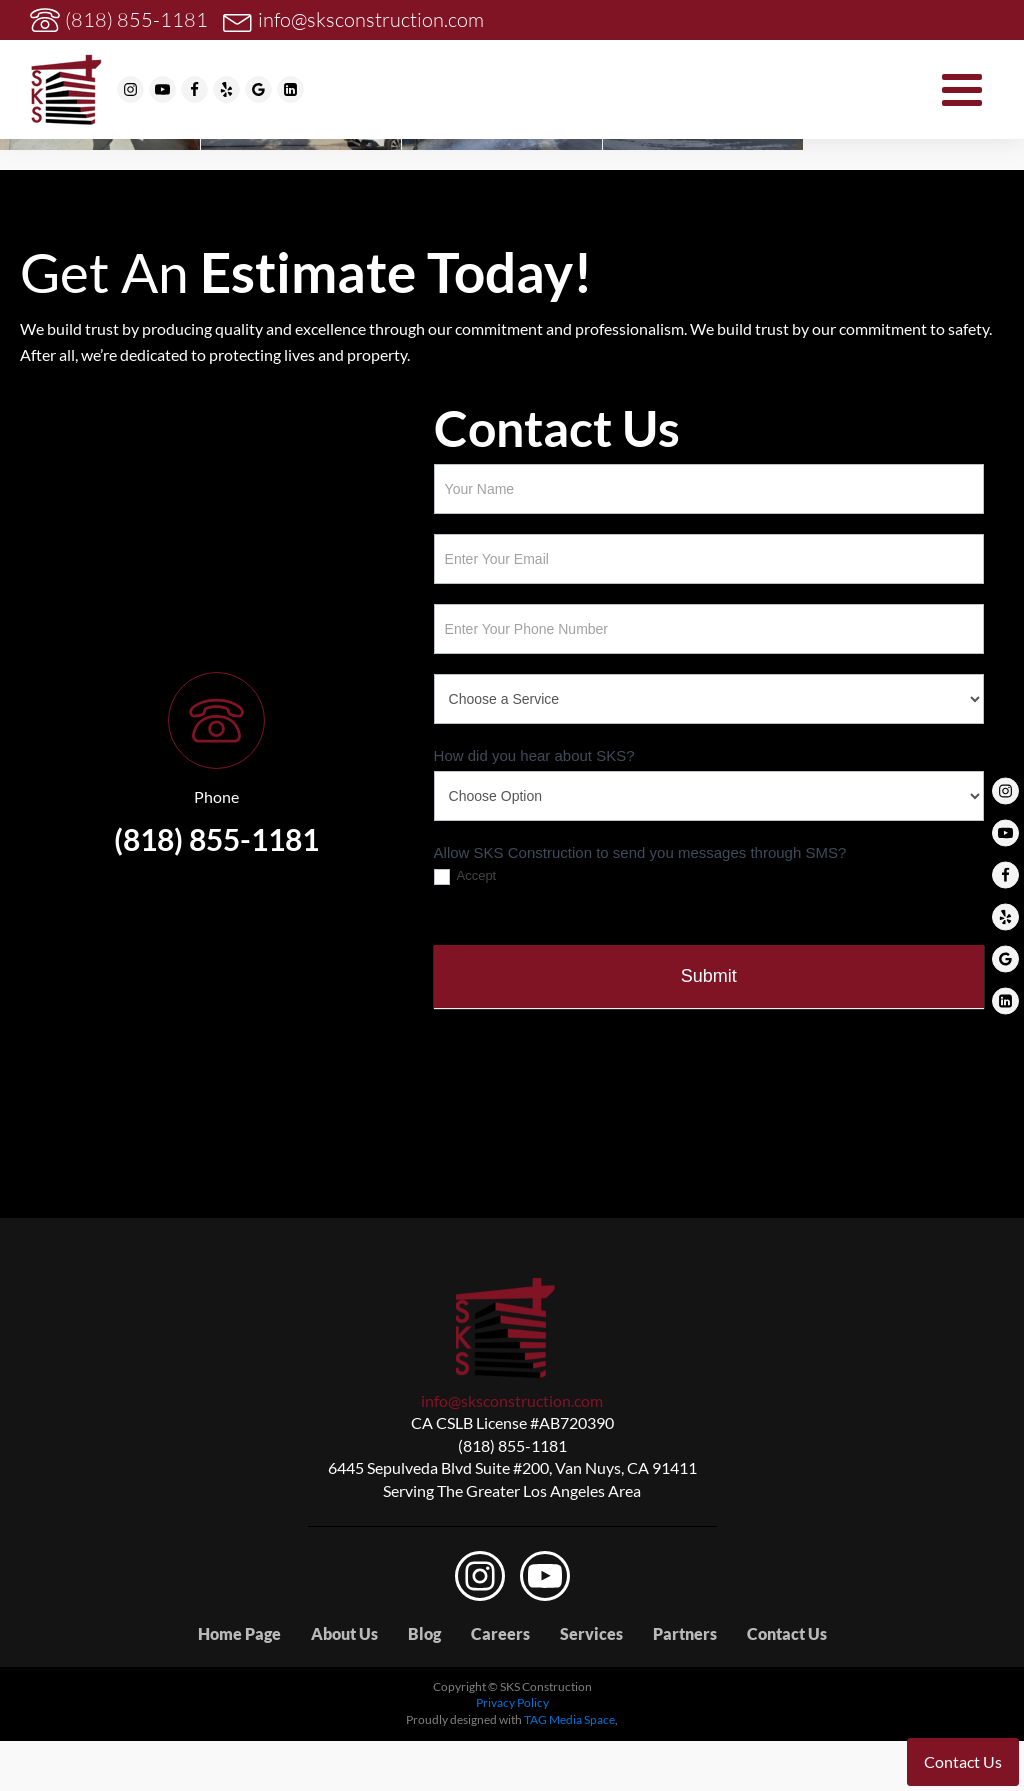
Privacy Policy (512, 1702)
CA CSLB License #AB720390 (512, 1422)
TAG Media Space (569, 1719)
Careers (500, 1633)
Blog (424, 1633)
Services (591, 1633)
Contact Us (787, 1633)
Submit (709, 976)
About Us (344, 1633)
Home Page (239, 1633)
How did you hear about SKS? (534, 755)
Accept (465, 876)
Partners (685, 1633)
